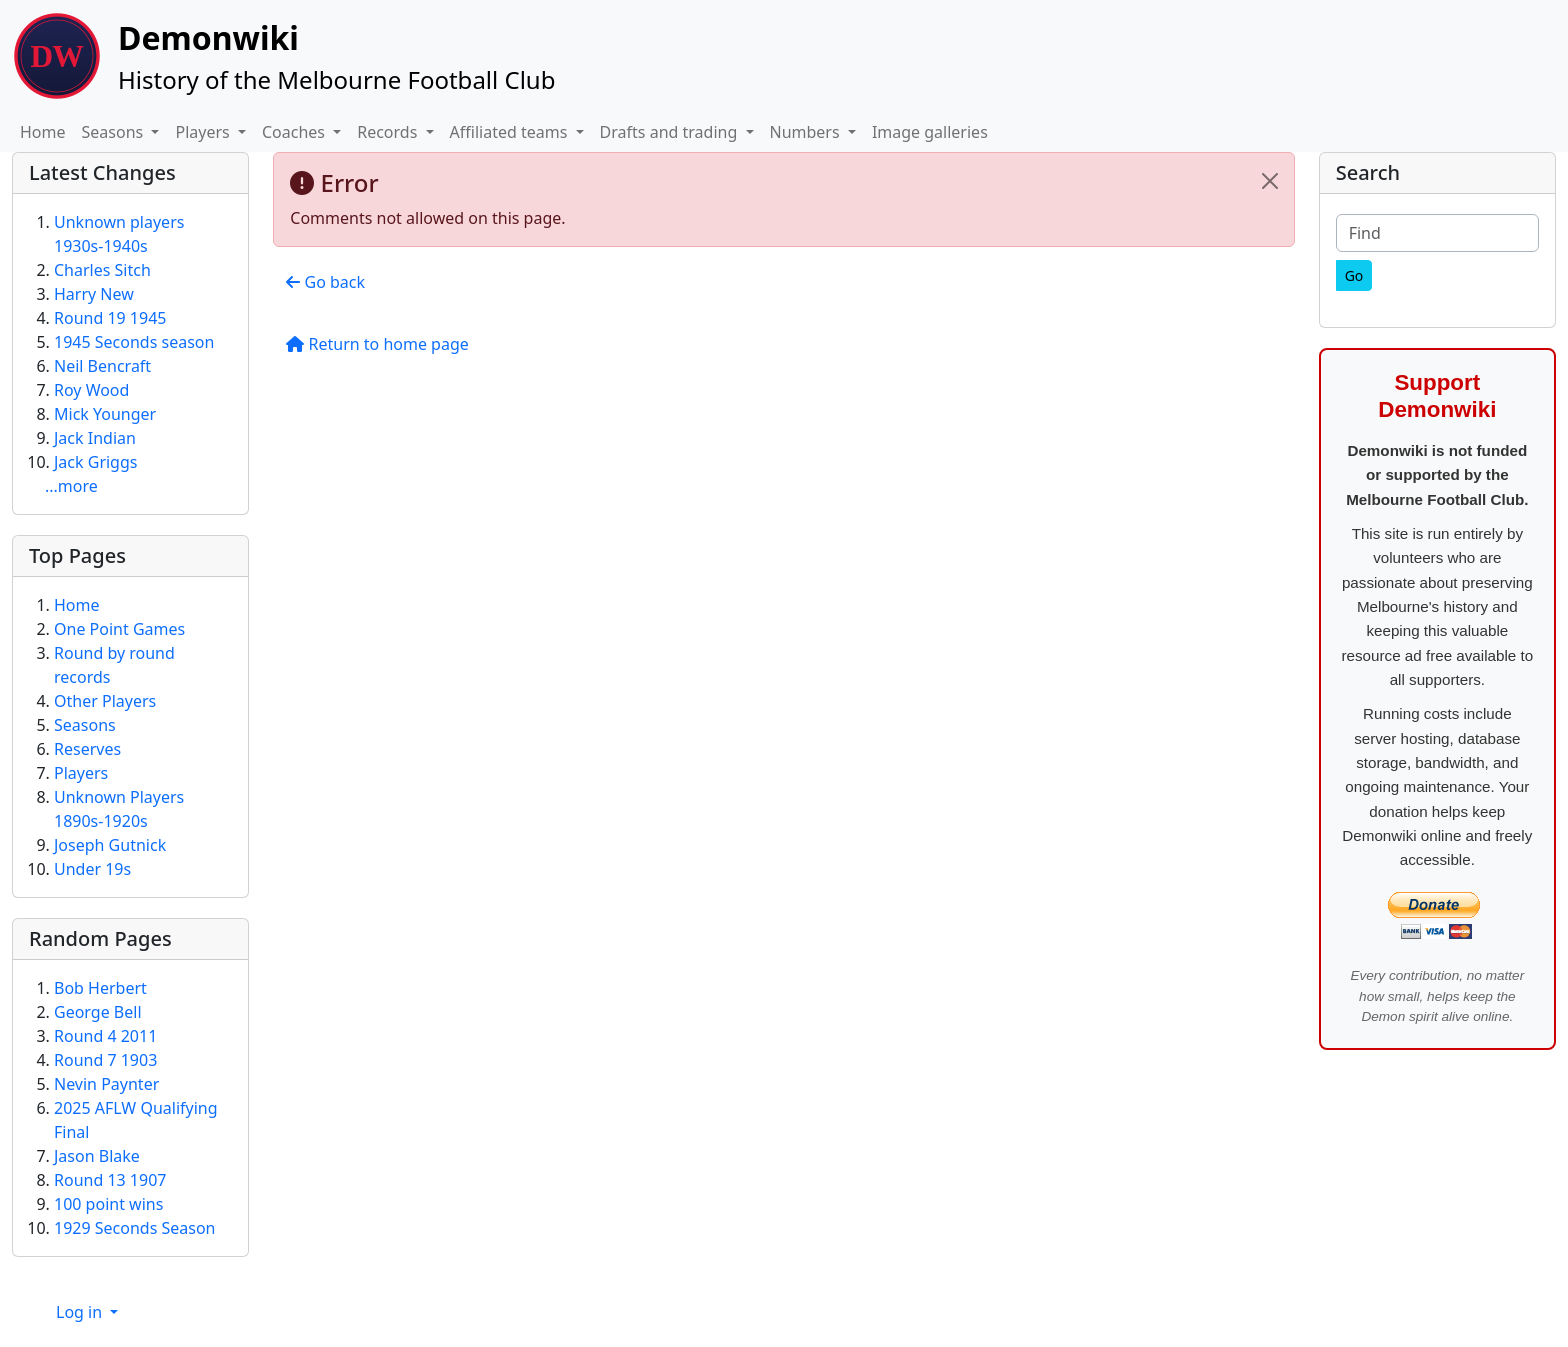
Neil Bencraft (102, 366)
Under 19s (92, 869)
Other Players (105, 701)
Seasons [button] (115, 132)
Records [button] (389, 132)
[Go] (1354, 275)
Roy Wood (91, 390)
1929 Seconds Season (135, 1228)
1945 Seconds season (134, 342)
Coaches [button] (295, 132)
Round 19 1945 (110, 318)
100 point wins (108, 1204)
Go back (325, 282)
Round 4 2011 (105, 1036)
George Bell (98, 1012)
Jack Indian (95, 438)
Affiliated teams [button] (511, 132)
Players (81, 773)
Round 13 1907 (110, 1180)
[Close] (1270, 181)
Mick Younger (105, 414)
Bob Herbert (100, 988)
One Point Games (119, 629)
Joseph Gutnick (110, 845)
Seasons (85, 725)
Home (43, 132)
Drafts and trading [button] (671, 132)
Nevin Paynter (106, 1084)
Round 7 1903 (105, 1060)
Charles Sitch (102, 270)
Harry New (94, 294)
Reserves (87, 749)
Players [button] (204, 132)
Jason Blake (97, 1156)
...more (71, 486)
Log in (81, 1312)
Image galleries (930, 132)
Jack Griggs (95, 462)
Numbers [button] (807, 132)
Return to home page (377, 344)
